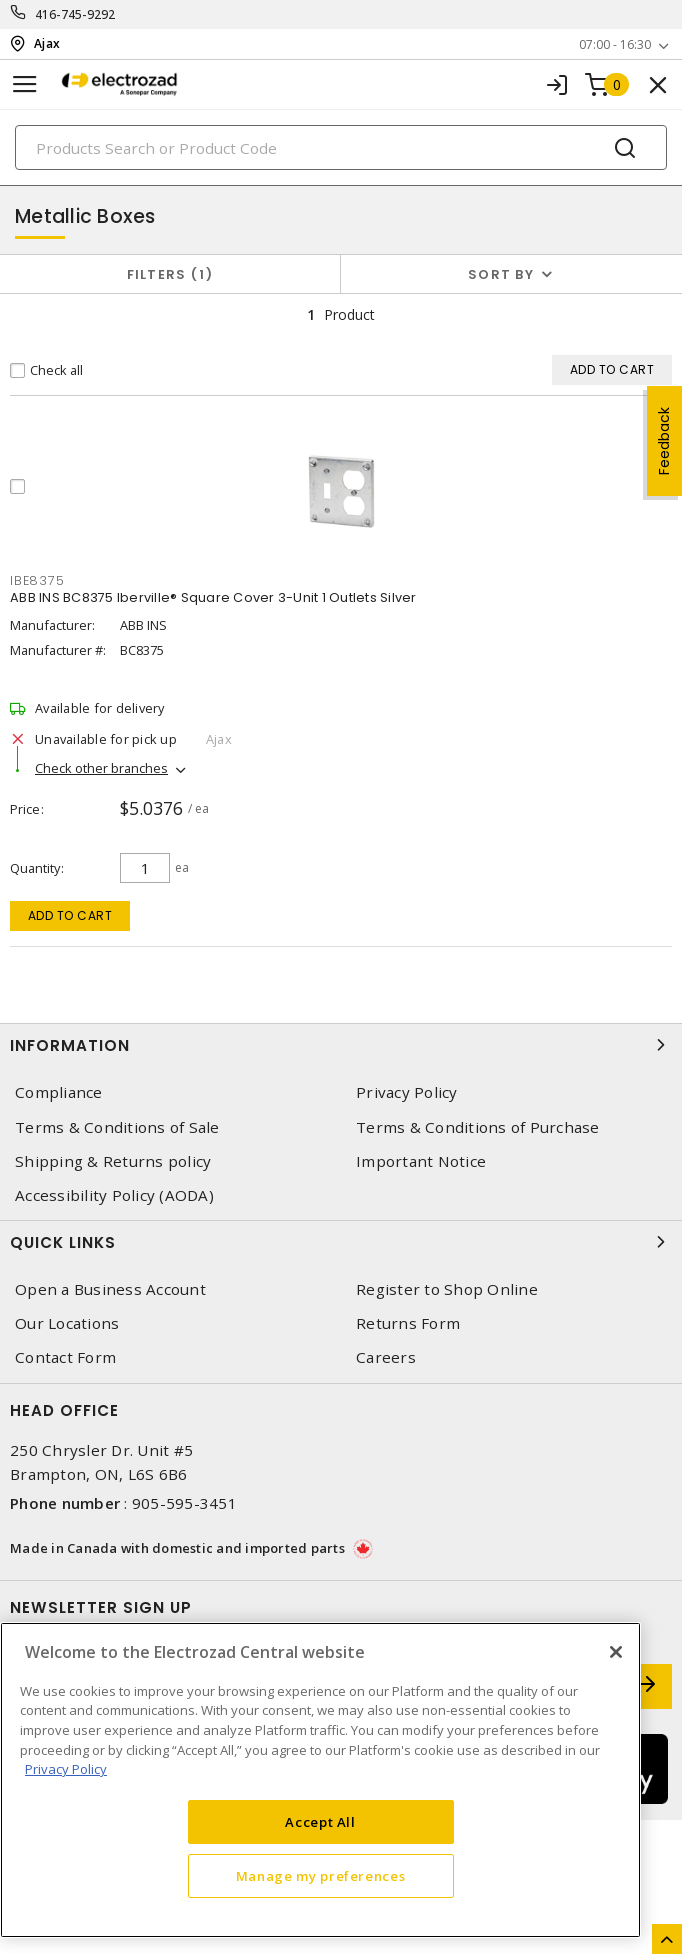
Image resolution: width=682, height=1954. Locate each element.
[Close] (616, 1652)
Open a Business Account (110, 1289)
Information (341, 1045)
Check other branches (101, 768)
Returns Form (408, 1323)
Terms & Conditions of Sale (117, 1127)
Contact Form (65, 1357)
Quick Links (341, 1242)
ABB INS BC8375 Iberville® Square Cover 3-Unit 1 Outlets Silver (213, 597)
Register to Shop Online (447, 1289)
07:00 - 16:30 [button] (615, 44)
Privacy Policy (407, 1092)
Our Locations (67, 1323)
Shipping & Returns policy (113, 1161)
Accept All (320, 1822)
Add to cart (70, 915)
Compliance (59, 1092)
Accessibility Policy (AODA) (114, 1195)
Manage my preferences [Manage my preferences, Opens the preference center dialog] (321, 1876)
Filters (170, 274)
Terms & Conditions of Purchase (478, 1127)
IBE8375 (37, 580)
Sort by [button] (501, 274)
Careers (386, 1357)
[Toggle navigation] (25, 84)
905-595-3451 (184, 1503)
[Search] (341, 147)
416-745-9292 (75, 14)
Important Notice (421, 1161)
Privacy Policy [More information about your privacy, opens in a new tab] (66, 1769)
